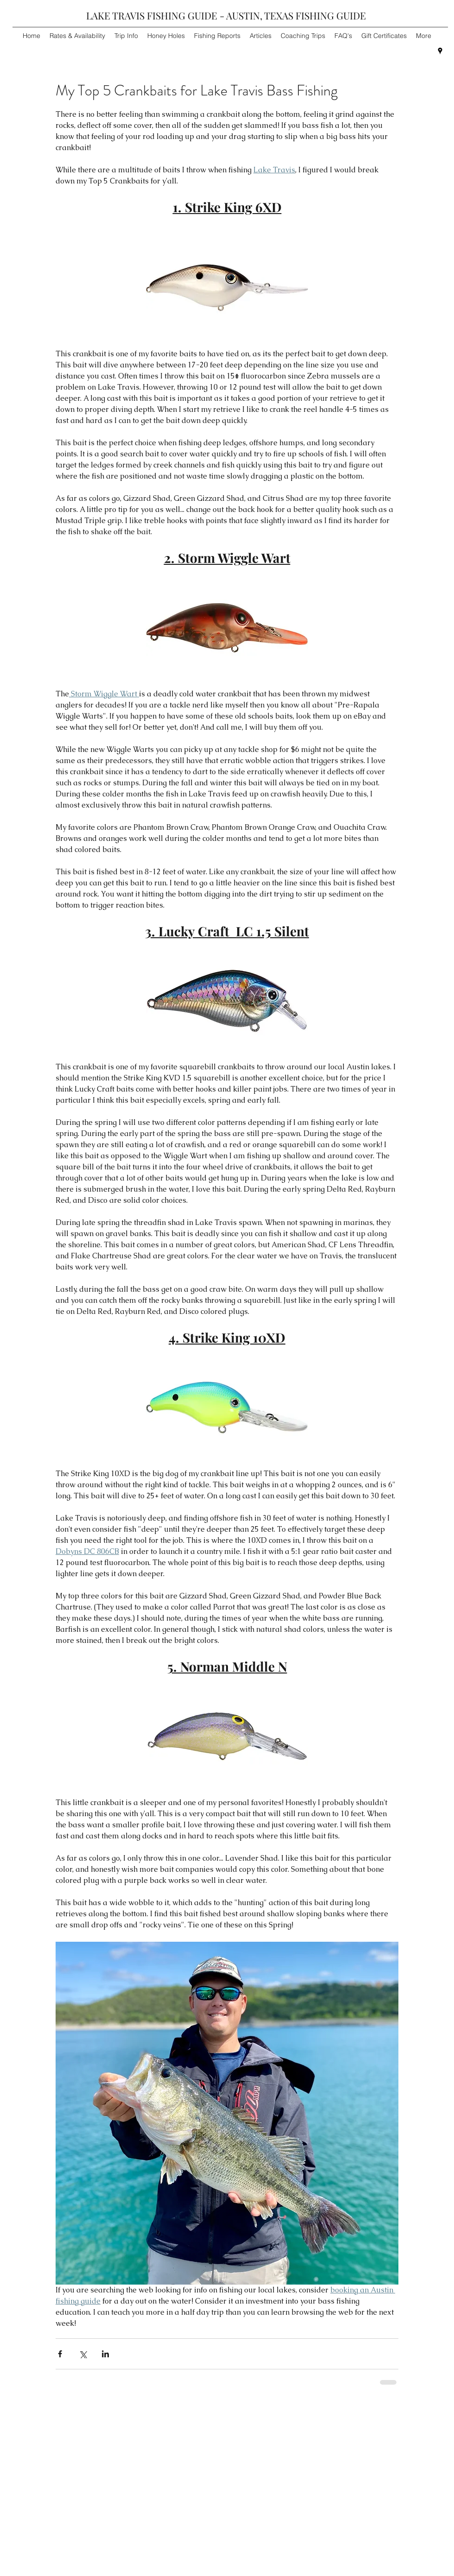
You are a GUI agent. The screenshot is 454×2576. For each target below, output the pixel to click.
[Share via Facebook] (60, 2353)
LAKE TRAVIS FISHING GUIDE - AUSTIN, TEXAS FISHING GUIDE (226, 15)
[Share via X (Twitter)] (82, 2353)
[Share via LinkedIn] (105, 2353)
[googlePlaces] (440, 51)
